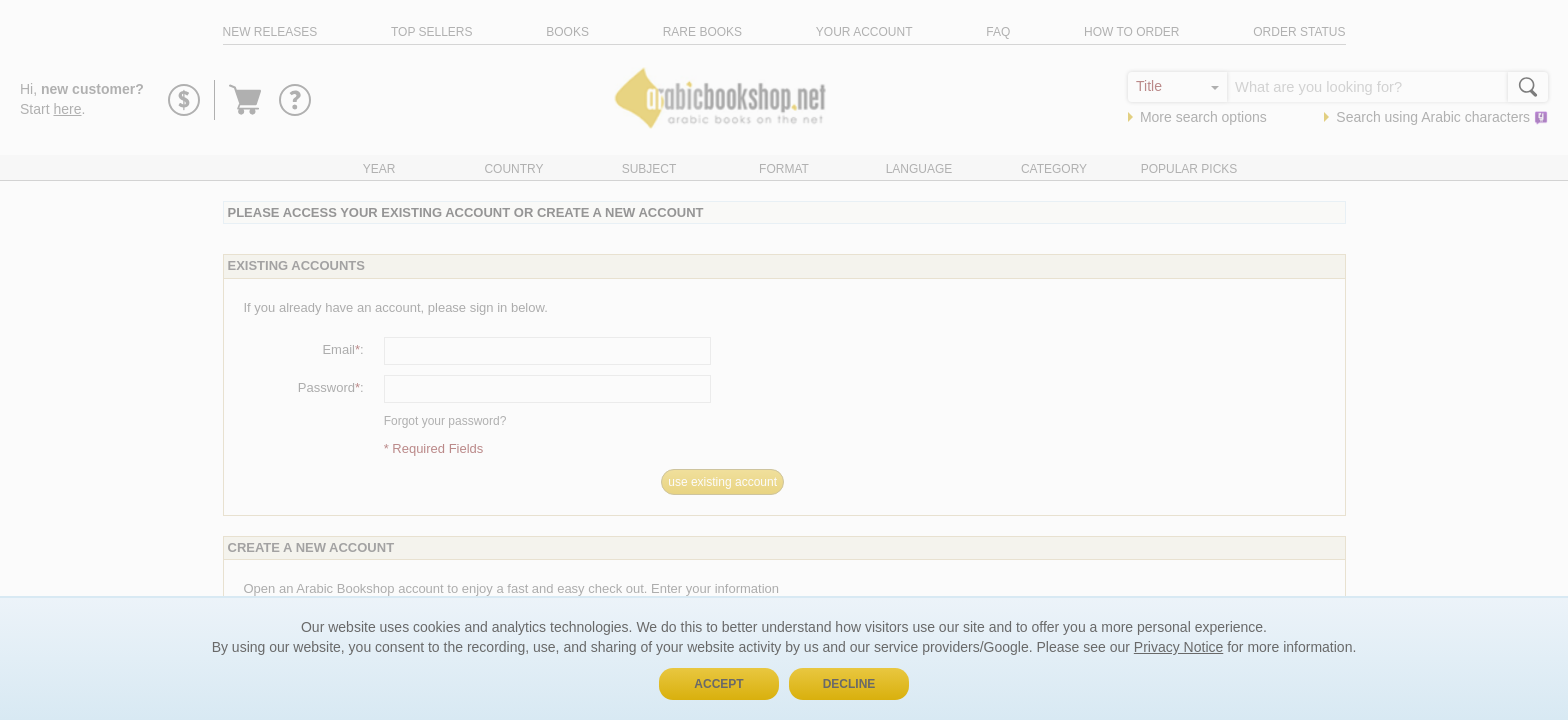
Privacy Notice (1178, 647)
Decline (849, 684)
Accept (718, 684)
